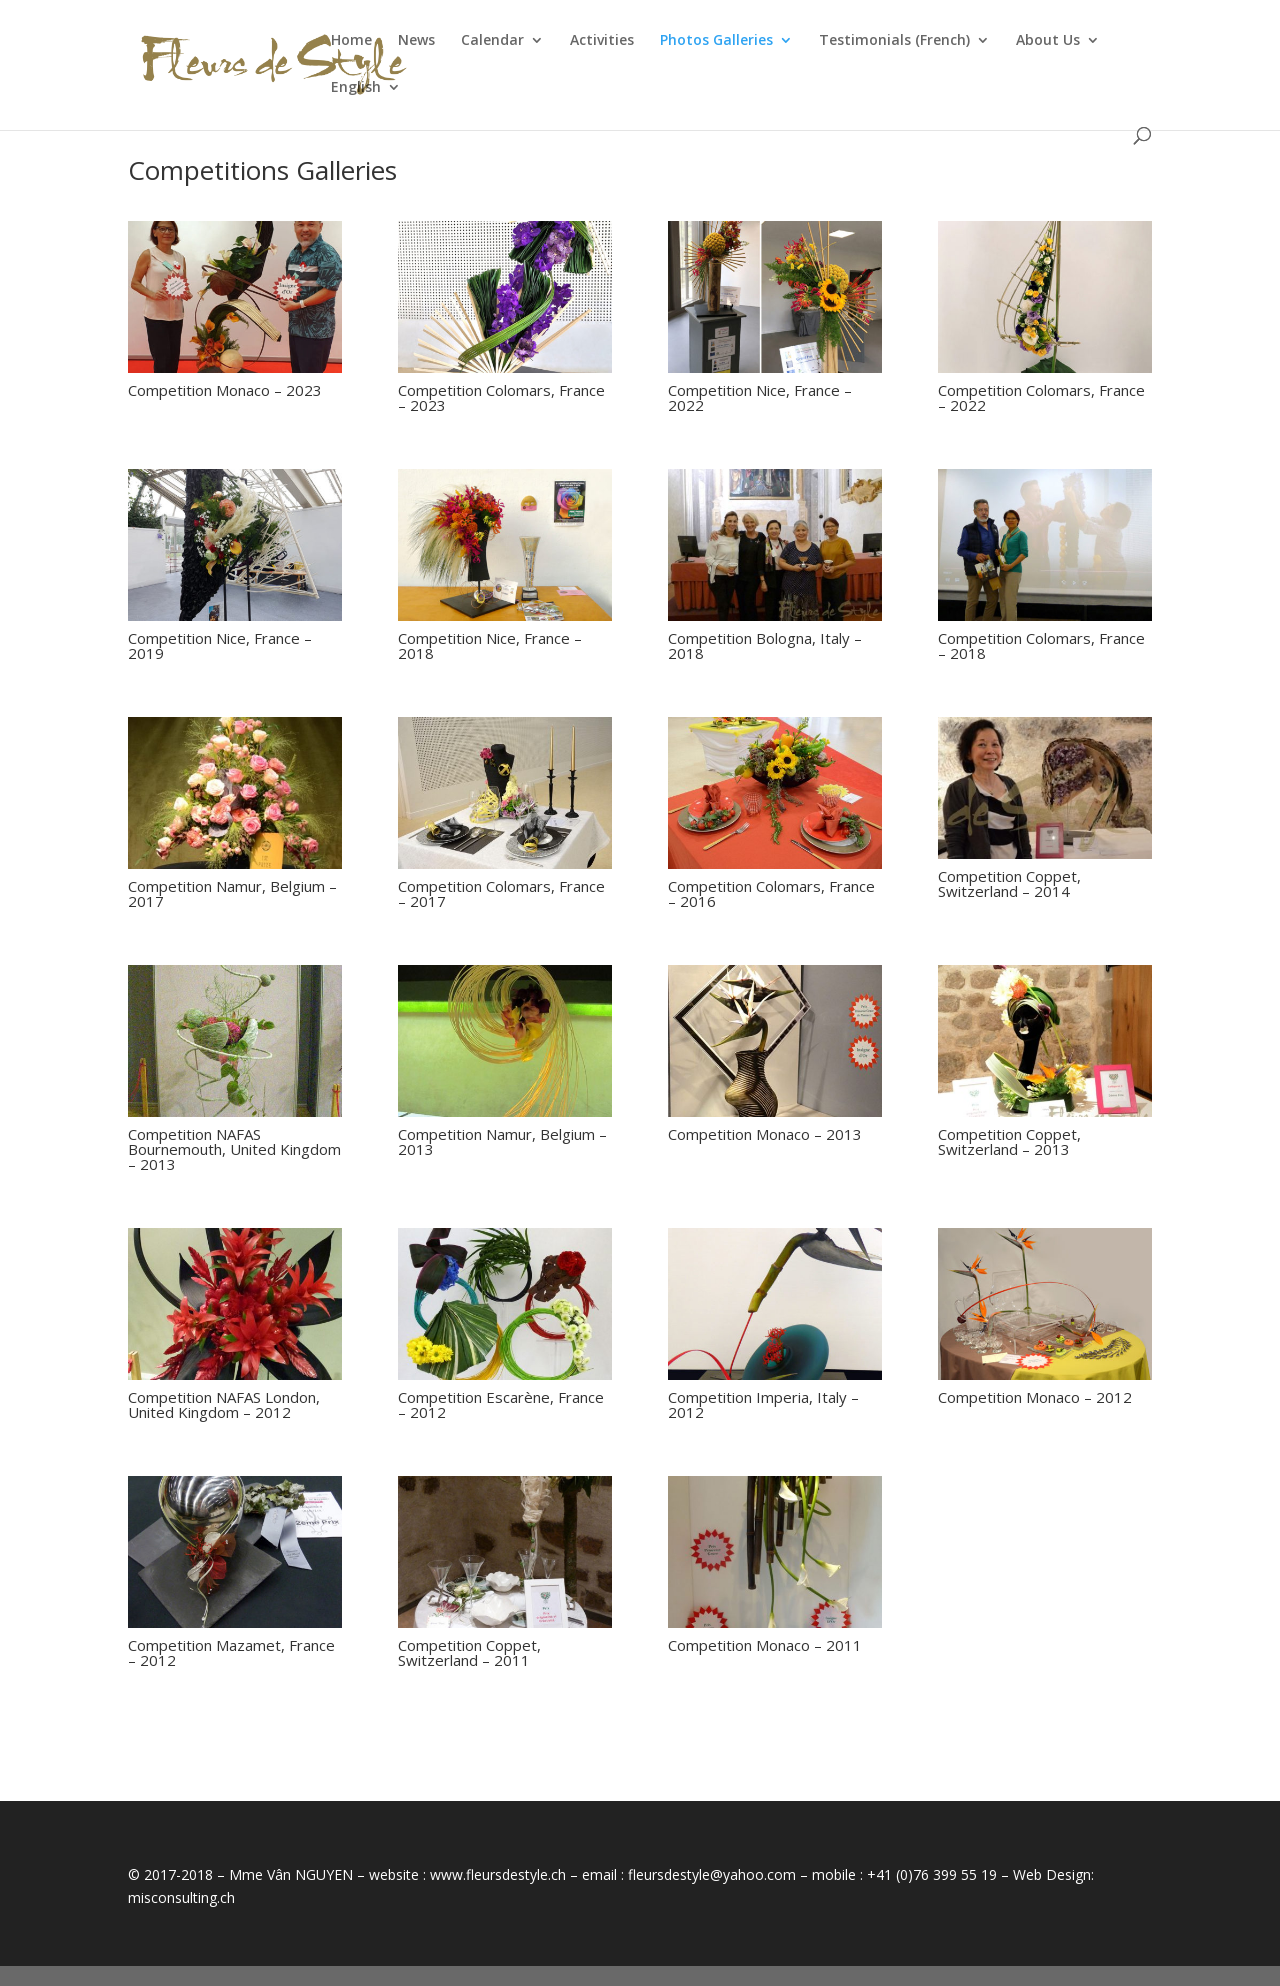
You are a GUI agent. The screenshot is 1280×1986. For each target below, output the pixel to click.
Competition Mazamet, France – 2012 (231, 1652)
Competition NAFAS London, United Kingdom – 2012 (224, 1404)
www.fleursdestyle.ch (498, 1874)
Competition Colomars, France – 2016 (771, 893)
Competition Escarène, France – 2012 (501, 1404)
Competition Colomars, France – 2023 (501, 397)
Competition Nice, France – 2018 (490, 645)
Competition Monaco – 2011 (765, 1645)
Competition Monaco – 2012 (1035, 1397)
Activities (602, 41)
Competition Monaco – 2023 (225, 390)
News (416, 41)
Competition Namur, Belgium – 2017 (232, 893)
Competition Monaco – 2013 (765, 1134)
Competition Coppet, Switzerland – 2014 (1009, 883)
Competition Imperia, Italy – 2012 (763, 1404)
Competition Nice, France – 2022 (760, 397)
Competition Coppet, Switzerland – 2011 (469, 1652)
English (356, 88)
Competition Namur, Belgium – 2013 (502, 1141)
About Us (1048, 41)
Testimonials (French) (894, 41)
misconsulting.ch (181, 1897)
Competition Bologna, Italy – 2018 (765, 645)
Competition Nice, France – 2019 (220, 645)
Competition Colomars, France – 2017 (501, 893)
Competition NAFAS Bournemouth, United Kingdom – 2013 (234, 1149)
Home (351, 41)
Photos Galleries (716, 41)
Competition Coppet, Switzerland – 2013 (1009, 1141)
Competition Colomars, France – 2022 (1041, 397)
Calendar (492, 41)
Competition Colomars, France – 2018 (1041, 645)
